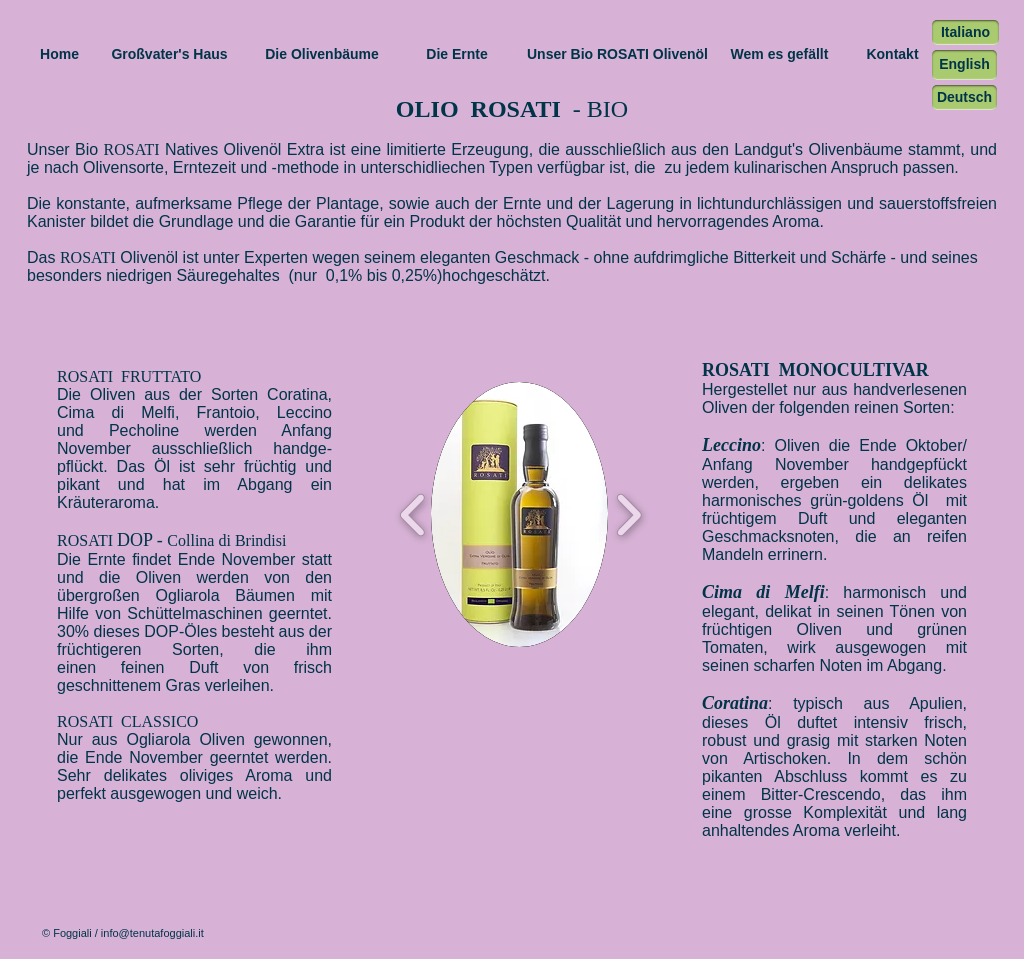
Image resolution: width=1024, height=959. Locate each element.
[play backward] (413, 514)
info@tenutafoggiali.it (152, 933)
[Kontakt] (892, 55)
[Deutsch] (964, 97)
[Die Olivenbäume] (322, 55)
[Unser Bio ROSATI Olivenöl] (617, 55)
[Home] (59, 55)
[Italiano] (965, 32)
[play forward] (628, 514)
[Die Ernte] (457, 55)
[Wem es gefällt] (779, 55)
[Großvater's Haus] (169, 55)
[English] (964, 65)
